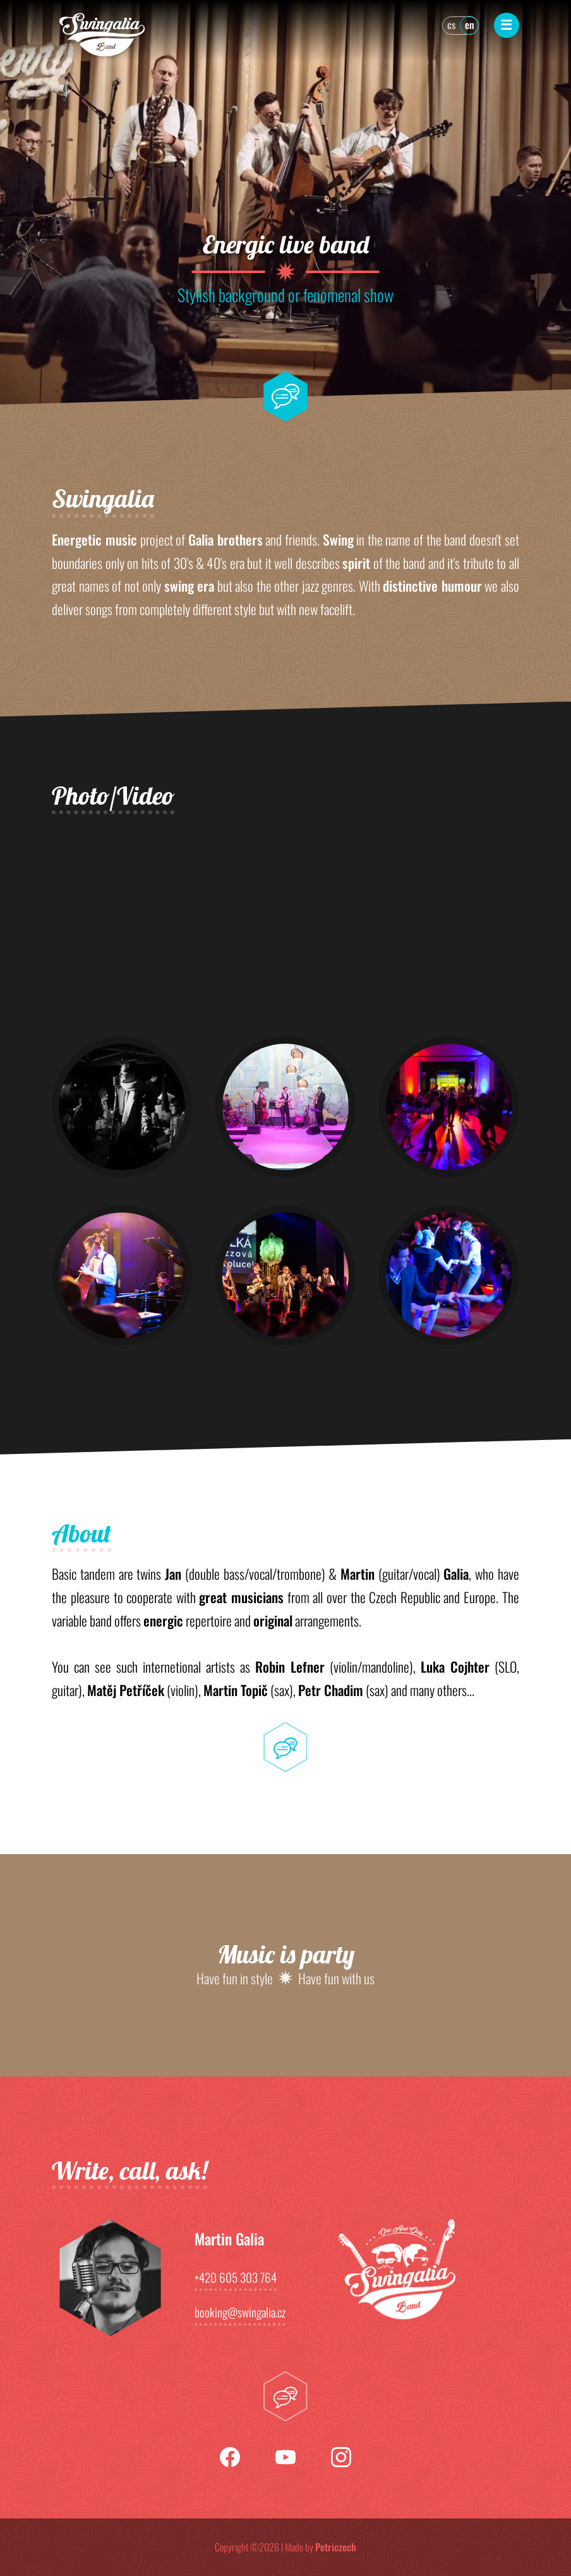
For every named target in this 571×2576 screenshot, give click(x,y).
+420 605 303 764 (236, 2278)
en (469, 24)
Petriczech (335, 2547)
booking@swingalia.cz (240, 2313)
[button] (122, 1107)
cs (451, 24)
